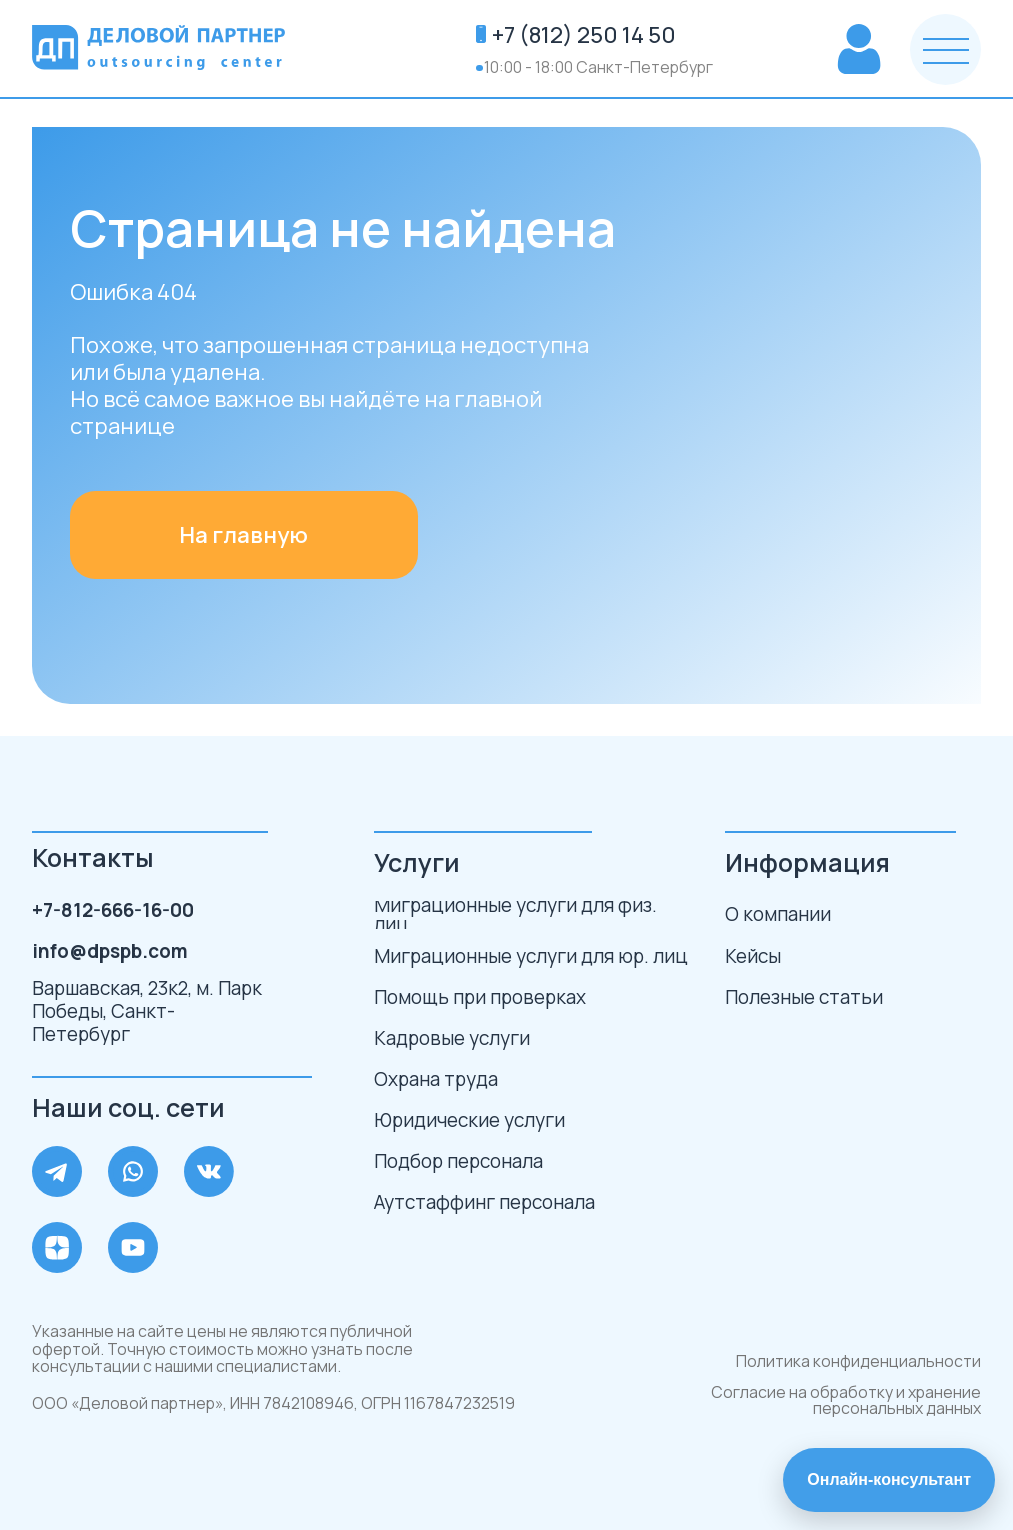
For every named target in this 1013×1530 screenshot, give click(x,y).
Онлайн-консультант (889, 1479)
